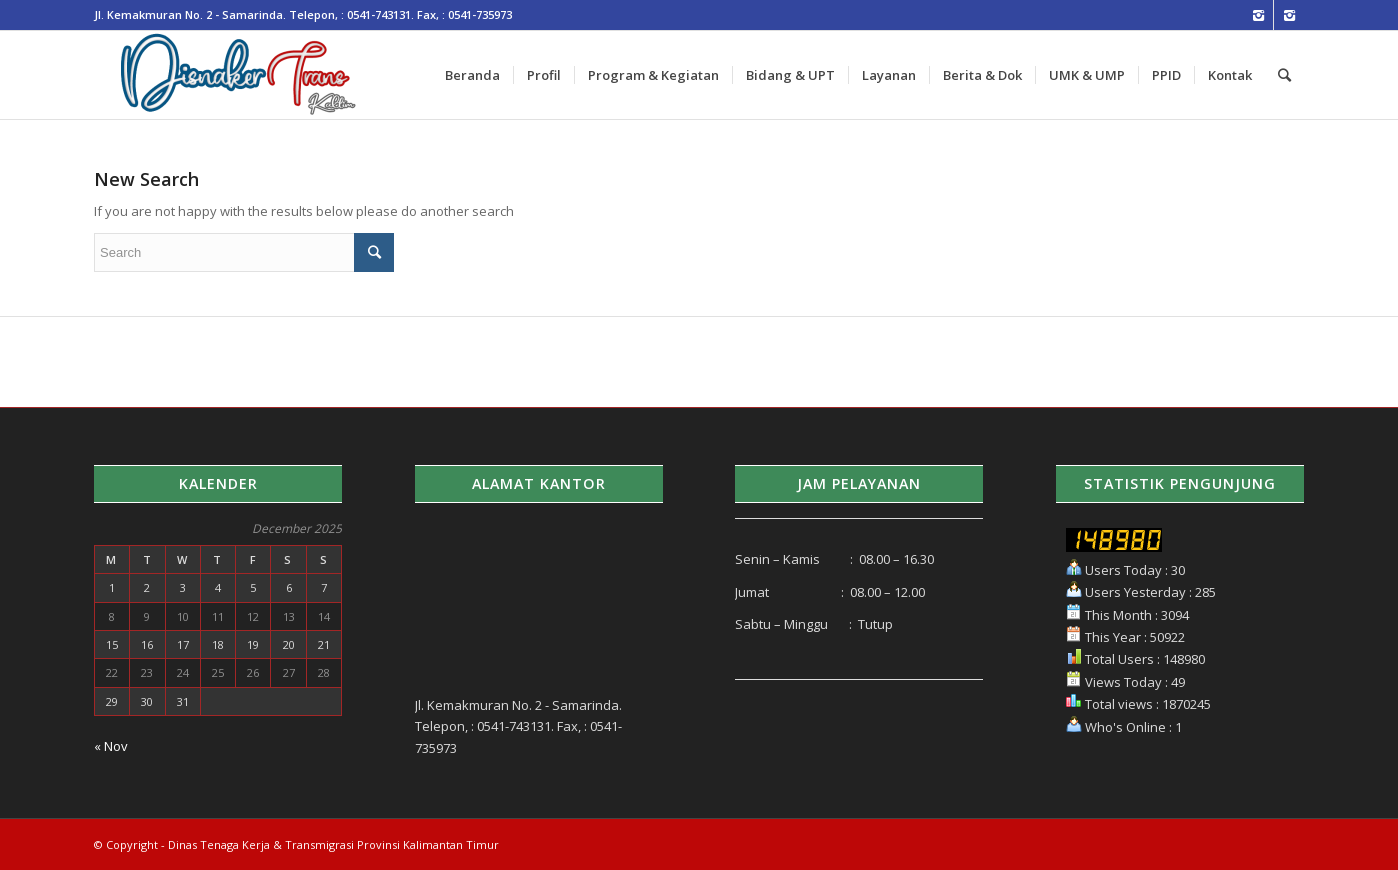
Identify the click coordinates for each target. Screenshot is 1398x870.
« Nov (111, 746)
